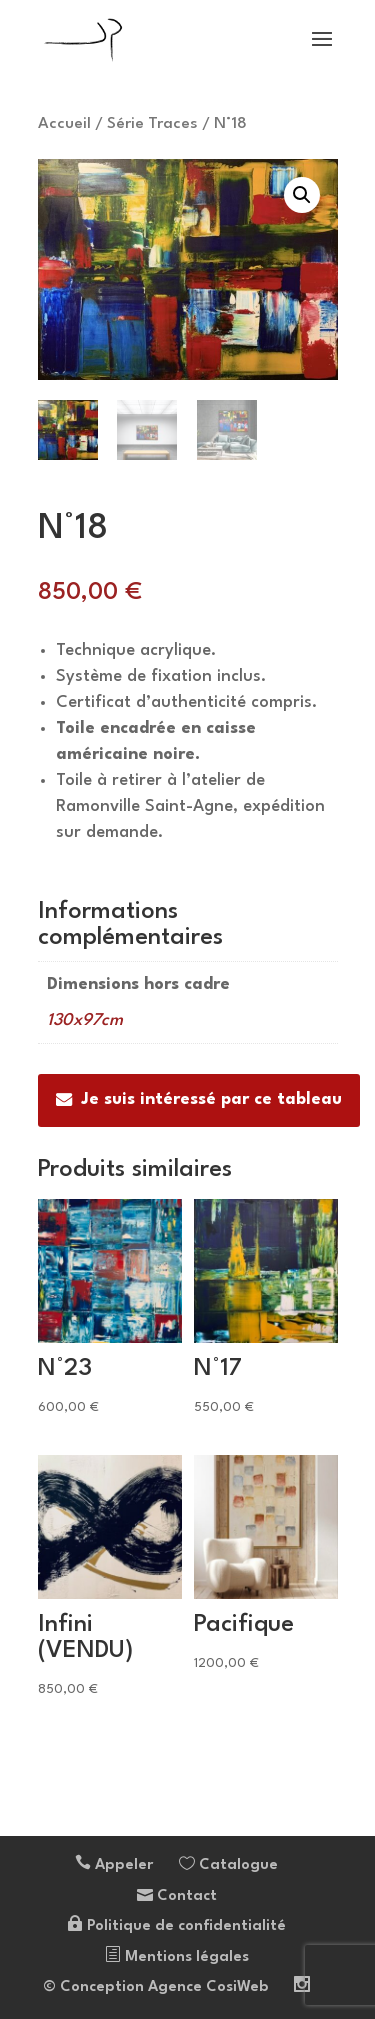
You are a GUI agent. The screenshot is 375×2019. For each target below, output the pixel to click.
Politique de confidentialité (176, 1926)
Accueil (64, 124)
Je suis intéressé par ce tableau (199, 1099)
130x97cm (85, 1020)
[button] (302, 195)
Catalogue (228, 1865)
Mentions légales (177, 1957)
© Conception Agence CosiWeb (155, 1987)
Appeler (114, 1865)
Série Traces (152, 124)
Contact (177, 1896)
